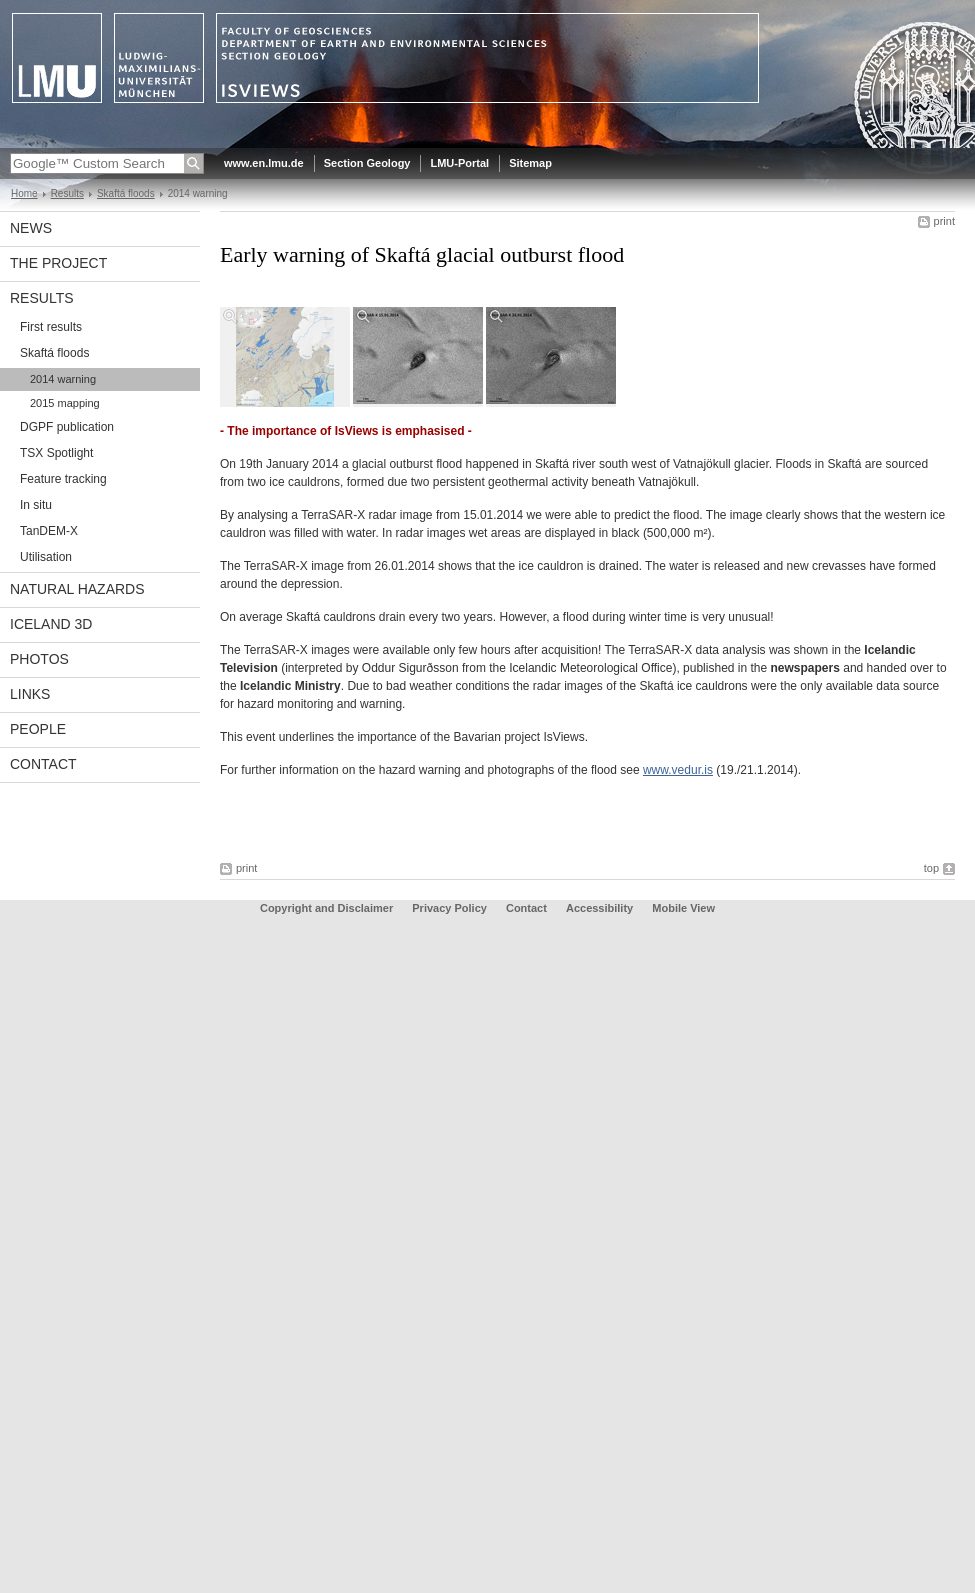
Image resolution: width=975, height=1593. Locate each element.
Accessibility (601, 908)
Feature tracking (63, 479)
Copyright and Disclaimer (326, 908)
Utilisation (46, 557)
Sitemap (530, 163)
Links (30, 694)
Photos (39, 659)
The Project (58, 263)
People (38, 729)
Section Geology (367, 163)
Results (67, 193)
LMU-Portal (459, 163)
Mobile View (683, 908)
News (31, 228)
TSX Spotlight (56, 453)
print (944, 221)
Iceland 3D (51, 624)
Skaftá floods (126, 193)
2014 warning (63, 379)
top (931, 868)
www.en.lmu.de (264, 163)
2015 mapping (65, 403)
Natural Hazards (77, 589)
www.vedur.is (678, 770)
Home (24, 193)
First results (51, 327)
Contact (43, 764)
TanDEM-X (49, 531)
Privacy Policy (449, 908)
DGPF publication (67, 427)
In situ (36, 505)
